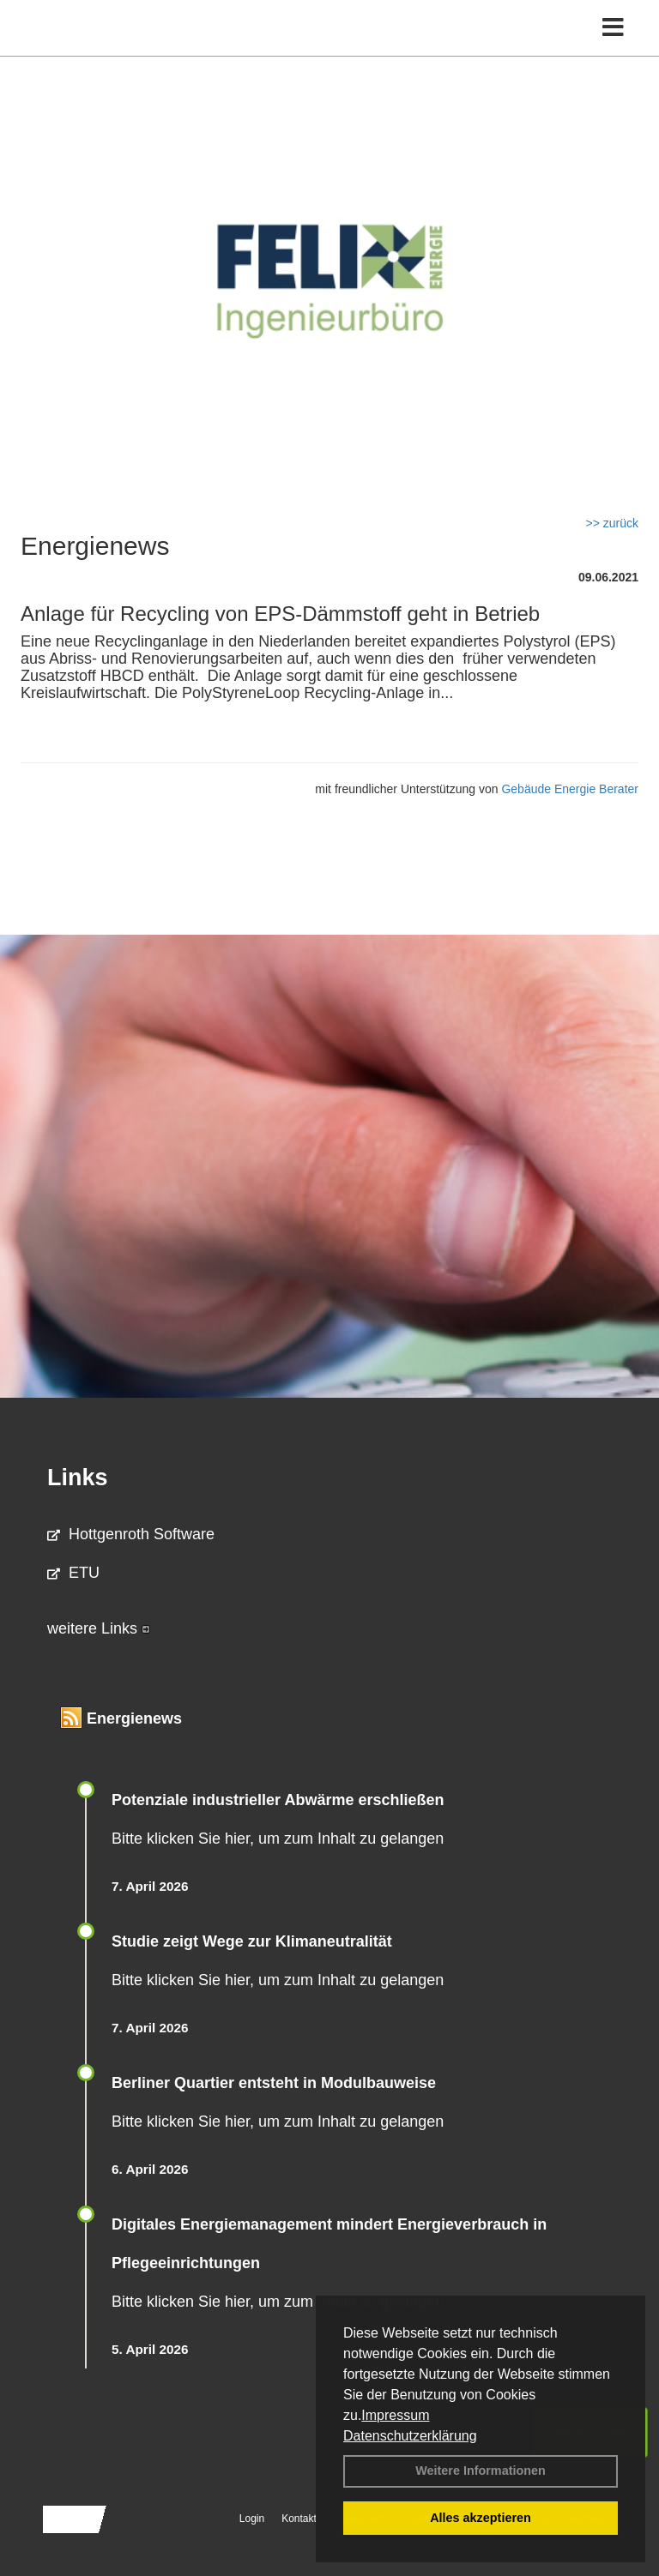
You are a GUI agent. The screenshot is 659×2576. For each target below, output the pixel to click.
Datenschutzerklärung (410, 2436)
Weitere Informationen (480, 2470)
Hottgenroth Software (131, 1534)
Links (77, 1477)
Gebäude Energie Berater (569, 789)
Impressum (395, 2415)
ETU (73, 1572)
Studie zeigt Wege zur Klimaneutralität (252, 1941)
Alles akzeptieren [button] (480, 2518)
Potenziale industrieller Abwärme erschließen (278, 1800)
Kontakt (299, 2519)
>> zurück (612, 523)
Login (251, 2519)
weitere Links (98, 1628)
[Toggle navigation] (613, 28)
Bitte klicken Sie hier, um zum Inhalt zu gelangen (278, 1838)
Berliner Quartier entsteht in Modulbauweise (274, 2082)
